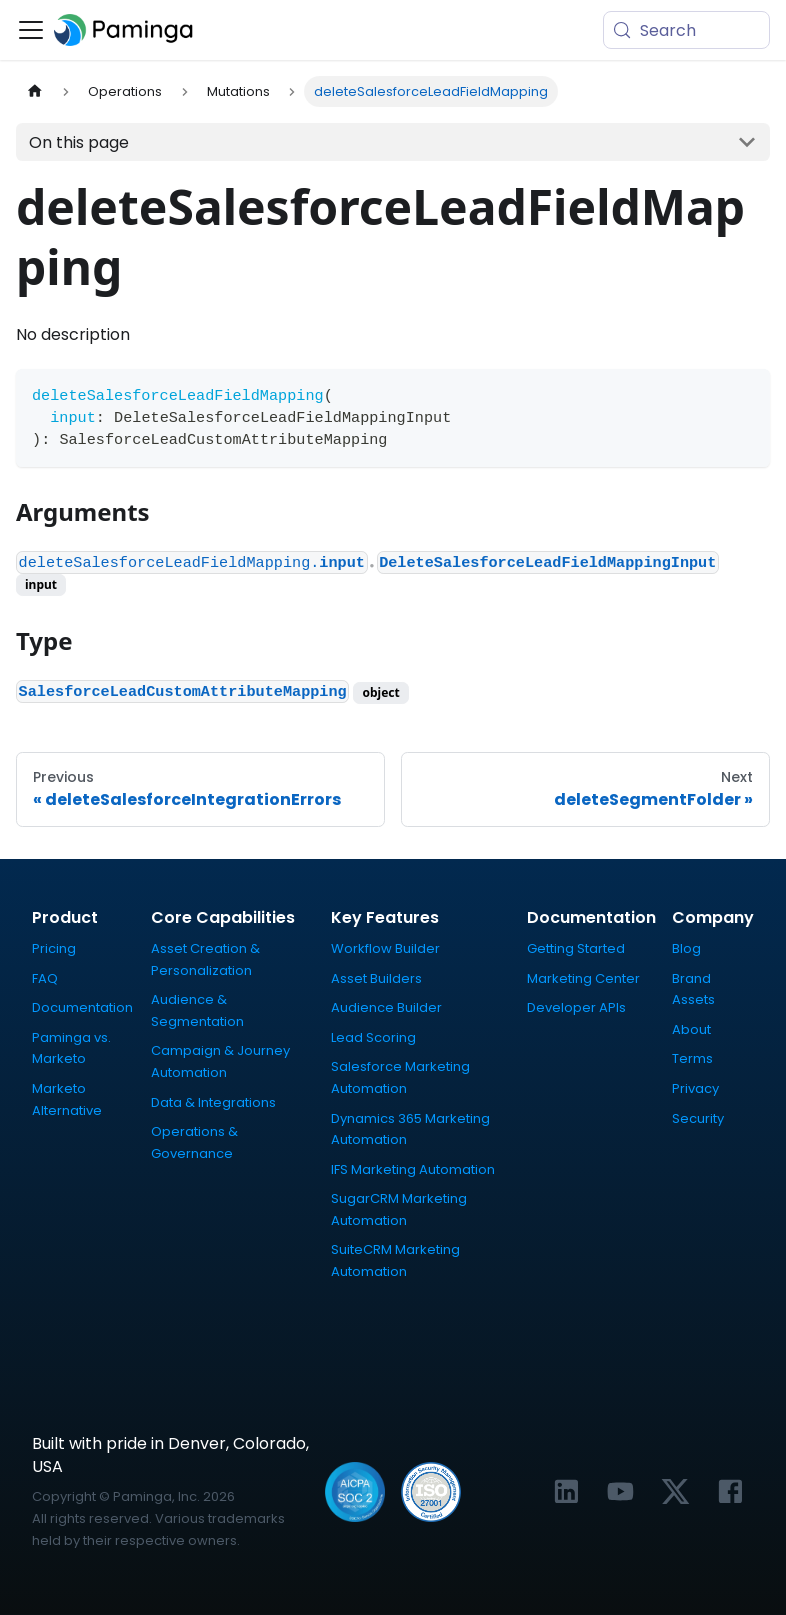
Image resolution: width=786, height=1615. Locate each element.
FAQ (45, 978)
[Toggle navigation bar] (31, 30)
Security (698, 1118)
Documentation (82, 1007)
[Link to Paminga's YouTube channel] (620, 1491)
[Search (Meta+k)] (686, 30)
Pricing (54, 948)
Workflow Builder (385, 948)
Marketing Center (583, 978)
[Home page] (35, 91)
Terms (692, 1058)
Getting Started (576, 948)
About (691, 1029)
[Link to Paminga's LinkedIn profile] (566, 1491)
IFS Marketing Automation (413, 1169)
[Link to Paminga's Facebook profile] (730, 1491)
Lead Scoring (373, 1037)
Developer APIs (576, 1007)
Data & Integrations (213, 1102)
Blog (686, 948)
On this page (79, 142)
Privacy (695, 1088)
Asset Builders (376, 978)
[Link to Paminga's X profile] (675, 1491)
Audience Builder (386, 1007)
